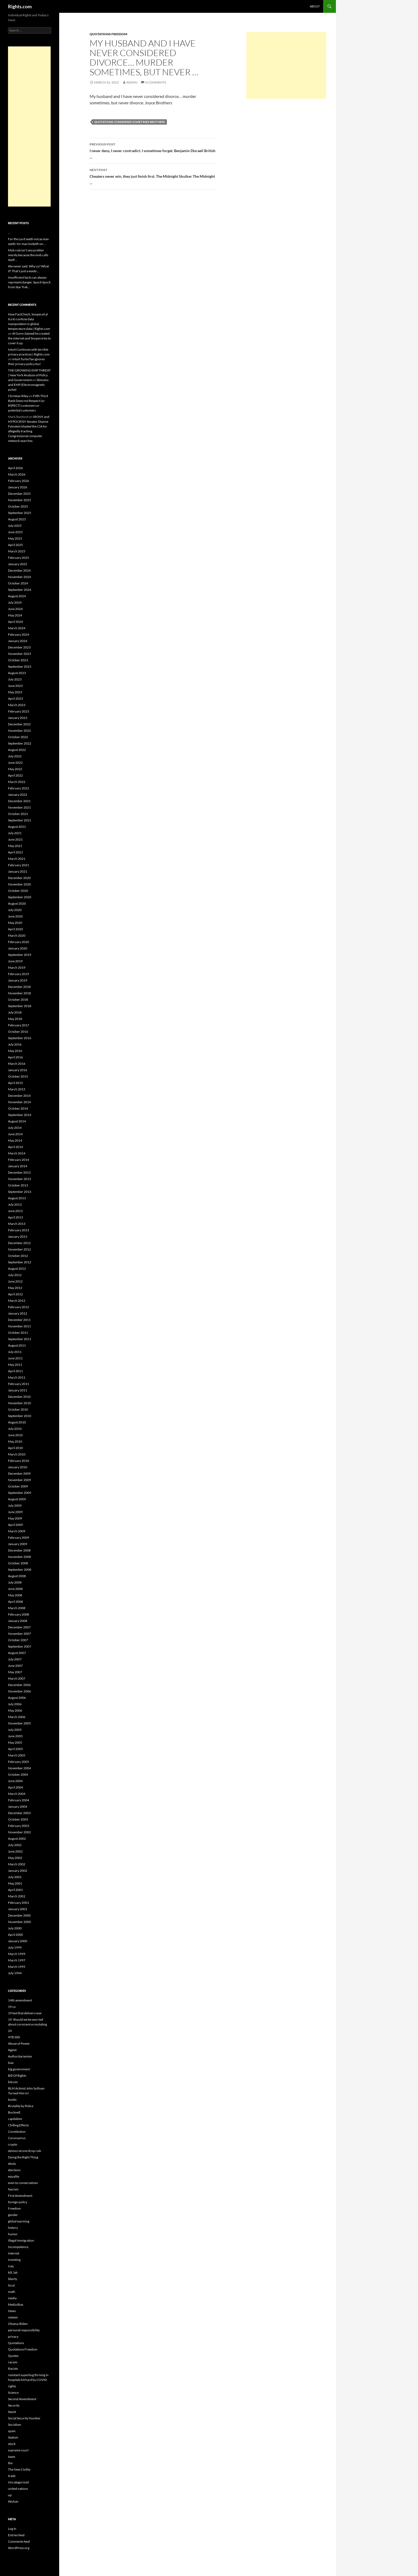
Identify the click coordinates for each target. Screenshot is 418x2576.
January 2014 (17, 1166)
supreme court (18, 2450)
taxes (11, 2457)
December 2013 (19, 1172)
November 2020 (19, 884)
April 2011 (15, 1371)
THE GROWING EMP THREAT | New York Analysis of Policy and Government (29, 375)
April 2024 (15, 622)
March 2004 (16, 1794)
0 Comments (155, 82)
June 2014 (15, 1134)
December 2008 (19, 1550)
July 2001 (15, 1877)
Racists (13, 2369)
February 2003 (18, 1826)
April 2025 (15, 545)
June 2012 (15, 1281)
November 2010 (19, 1403)
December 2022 (19, 724)
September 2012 (19, 1262)
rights (12, 2386)
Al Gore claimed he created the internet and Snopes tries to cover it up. (29, 338)
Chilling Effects (18, 2125)
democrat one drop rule (24, 2151)
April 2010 (15, 1448)
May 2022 (15, 769)
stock (11, 2444)
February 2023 (18, 711)
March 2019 (16, 967)
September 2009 (19, 1493)
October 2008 (18, 1563)
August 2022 (17, 750)
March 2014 (16, 1153)
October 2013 (18, 1185)
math (11, 2292)
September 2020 (19, 897)
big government (19, 2069)
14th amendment (20, 2000)
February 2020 (18, 942)
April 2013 (15, 1217)
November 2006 (19, 1691)
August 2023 (17, 673)
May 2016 (15, 1051)
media (12, 2298)
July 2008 (15, 1582)
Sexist (12, 2412)
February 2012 (18, 1307)
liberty (12, 2279)
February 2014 (18, 1160)
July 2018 (15, 1012)
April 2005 (15, 1749)
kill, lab (13, 2272)
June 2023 (15, 686)
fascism (13, 2189)
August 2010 (17, 1422)
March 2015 (16, 1089)
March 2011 (16, 1377)
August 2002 (17, 1839)
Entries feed (16, 2535)
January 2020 (17, 948)
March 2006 (16, 1717)
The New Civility (19, 2469)
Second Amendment (22, 2399)
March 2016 (16, 1064)
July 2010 (15, 1429)
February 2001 (18, 1903)
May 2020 (15, 923)
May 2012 (15, 1288)
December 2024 (19, 570)
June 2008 (15, 1589)
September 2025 (19, 513)
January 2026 (17, 487)
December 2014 (19, 1096)
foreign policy (17, 2202)
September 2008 (19, 1570)
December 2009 (19, 1473)
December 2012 (19, 1243)
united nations (18, 2489)
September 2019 (19, 955)
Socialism (14, 2425)
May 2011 (15, 1365)
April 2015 (15, 1083)
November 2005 (19, 1723)
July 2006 (15, 1704)
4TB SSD (14, 2037)
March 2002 (16, 1864)
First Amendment (20, 2196)
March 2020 (16, 935)
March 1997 (16, 1960)
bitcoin (13, 2082)
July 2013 (15, 1204)
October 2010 (18, 1409)
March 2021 (16, 859)
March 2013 (16, 1224)
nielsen (13, 2317)
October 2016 (18, 1032)
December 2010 (19, 1397)
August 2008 (17, 1576)
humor (13, 2234)
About (315, 6)
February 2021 (18, 865)
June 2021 (15, 839)
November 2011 (19, 1326)
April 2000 (15, 1935)
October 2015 (18, 1076)
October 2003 (18, 1819)
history (13, 2228)
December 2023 (19, 647)
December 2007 (19, 1627)
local (11, 2285)
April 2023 (15, 699)
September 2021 (19, 820)
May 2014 (15, 1140)
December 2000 (19, 1915)
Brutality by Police (20, 2106)
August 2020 (17, 903)
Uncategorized (18, 2482)
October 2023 (18, 660)
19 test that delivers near (25, 2013)
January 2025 (17, 564)
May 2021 (15, 846)
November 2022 (19, 731)
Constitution (17, 2132)
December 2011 (19, 1320)
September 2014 (19, 1115)
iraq (11, 2266)
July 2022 (15, 756)
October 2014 (18, 1108)
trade (11, 2476)
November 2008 (19, 1557)
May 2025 (15, 538)
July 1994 (15, 1973)
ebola (12, 2164)
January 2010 (17, 1467)
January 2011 (17, 1390)
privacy (13, 2336)
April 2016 (15, 1057)
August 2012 (17, 1269)
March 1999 (16, 1954)
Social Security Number (24, 2418)
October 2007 (18, 1640)
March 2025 (16, 551)
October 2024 (18, 583)
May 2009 (15, 1518)
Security (13, 2405)
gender (13, 2215)
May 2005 (15, 1742)
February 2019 (18, 974)
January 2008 (17, 1621)
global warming (18, 2221)
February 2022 (18, 788)
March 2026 (16, 474)
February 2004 (18, 1800)
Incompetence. (18, 2247)
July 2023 (15, 679)
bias (11, 2063)
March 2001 (16, 1896)
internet (13, 2253)
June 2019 (15, 961)
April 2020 (15, 929)
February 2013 (18, 1230)
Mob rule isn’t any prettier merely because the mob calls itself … (28, 255)
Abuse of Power (19, 2043)
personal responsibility (24, 2330)
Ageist (12, 2050)
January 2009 (17, 1544)
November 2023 (19, 654)
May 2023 (15, 692)
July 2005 (15, 1730)
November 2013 (19, 1179)
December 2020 (19, 878)
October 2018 (18, 1000)
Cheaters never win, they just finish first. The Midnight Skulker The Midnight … (153, 176)
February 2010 (18, 1461)
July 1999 (15, 1947)
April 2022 (15, 775)
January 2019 (17, 980)
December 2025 (19, 494)
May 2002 (15, 1858)
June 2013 (15, 1211)
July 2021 (15, 833)
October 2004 (18, 1774)
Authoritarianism (20, 2056)
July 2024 (15, 602)
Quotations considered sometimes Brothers (129, 122)
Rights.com (20, 6)
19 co (12, 2007)
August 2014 (17, 1121)
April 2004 (15, 1787)
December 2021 (19, 801)
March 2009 (16, 1531)
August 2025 (17, 519)
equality (13, 2176)
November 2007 (19, 1634)
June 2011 (15, 1358)
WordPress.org (18, 2548)
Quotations (16, 2343)
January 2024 (17, 641)
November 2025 (19, 500)
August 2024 (17, 596)
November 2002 (19, 1832)
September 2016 (19, 1038)
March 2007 (16, 1678)
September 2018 (19, 1006)
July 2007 (15, 1659)
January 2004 (17, 1807)
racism (12, 2362)
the (10, 2463)
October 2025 (18, 506)
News (12, 2311)
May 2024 (15, 615)
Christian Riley (18, 396)
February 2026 (18, 481)
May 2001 (15, 1883)
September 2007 (19, 1646)
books (12, 2100)
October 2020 (18, 891)
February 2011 (18, 1384)
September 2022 (19, 743)
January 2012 (17, 1313)
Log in (12, 2529)
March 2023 (16, 705)
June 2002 (15, 1851)
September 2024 (19, 590)
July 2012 (15, 1275)
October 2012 (18, 1256)
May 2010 (15, 1441)
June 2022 (15, 763)
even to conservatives (23, 2183)
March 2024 (16, 628)
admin (131, 82)
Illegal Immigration (21, 2240)
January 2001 (17, 1909)
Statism (13, 2437)
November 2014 (19, 1102)
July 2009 (15, 1505)
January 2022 (17, 795)
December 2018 (19, 987)
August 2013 (17, 1198)
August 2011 (17, 1345)
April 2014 (15, 1147)
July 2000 (15, 1928)
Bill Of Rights (17, 2076)
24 (10, 2031)
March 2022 (16, 782)
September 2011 (19, 1339)
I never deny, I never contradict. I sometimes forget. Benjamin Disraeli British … (153, 150)
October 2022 (18, 737)
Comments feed (19, 2541)
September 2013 (19, 1192)
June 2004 (15, 1781)
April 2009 (15, 1525)
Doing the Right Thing (23, 2157)
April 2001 (15, 1890)
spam (11, 2431)
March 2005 (16, 1755)
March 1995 (16, 1967)
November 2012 (19, 1249)
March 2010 (16, 1454)
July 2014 (15, 1128)
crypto (12, 2144)
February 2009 (18, 1538)
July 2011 (15, 1352)
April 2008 (15, 1602)
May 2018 (15, 1019)
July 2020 (15, 910)
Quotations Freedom (108, 34)
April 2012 (15, 1294)
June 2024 (15, 609)
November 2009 (19, 1480)
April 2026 (15, 468)
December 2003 (19, 1813)
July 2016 (15, 1044)
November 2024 (19, 577)
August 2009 (17, 1499)
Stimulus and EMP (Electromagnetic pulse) (28, 384)
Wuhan (13, 2501)
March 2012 (16, 1301)
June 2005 (15, 1736)
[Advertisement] (286, 65)
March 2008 (16, 1608)
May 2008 (15, 1595)
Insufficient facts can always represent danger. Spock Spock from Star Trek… (29, 282)
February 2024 (18, 634)
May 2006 (15, 1710)
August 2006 (17, 1698)
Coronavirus (17, 2138)
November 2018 (19, 993)
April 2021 (15, 852)
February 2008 (18, 1614)
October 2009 (18, 1486)
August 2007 (17, 1653)
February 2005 (18, 1762)
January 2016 (17, 1070)
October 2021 (18, 814)
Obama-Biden (18, 2324)
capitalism (15, 2119)
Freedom (14, 2208)
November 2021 (19, 807)
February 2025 (18, 558)
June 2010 (15, 1435)
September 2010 (19, 1416)
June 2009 (15, 1512)
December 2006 (19, 1685)
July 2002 (15, 1845)
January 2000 (17, 1941)
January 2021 (17, 871)
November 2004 (19, 1768)
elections (14, 2170)
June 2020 (15, 916)
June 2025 (15, 532)
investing (14, 2260)
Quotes (13, 2356)
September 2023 (19, 666)
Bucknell (14, 2112)
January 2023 (17, 718)
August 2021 (17, 827)
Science (13, 2393)
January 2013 (17, 1236)
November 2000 (19, 1922)
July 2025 (15, 526)
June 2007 (15, 1666)
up (10, 2495)
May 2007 (15, 1672)
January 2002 (17, 1871)
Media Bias (15, 2304)
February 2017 (18, 1025)
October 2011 (18, 1333)
